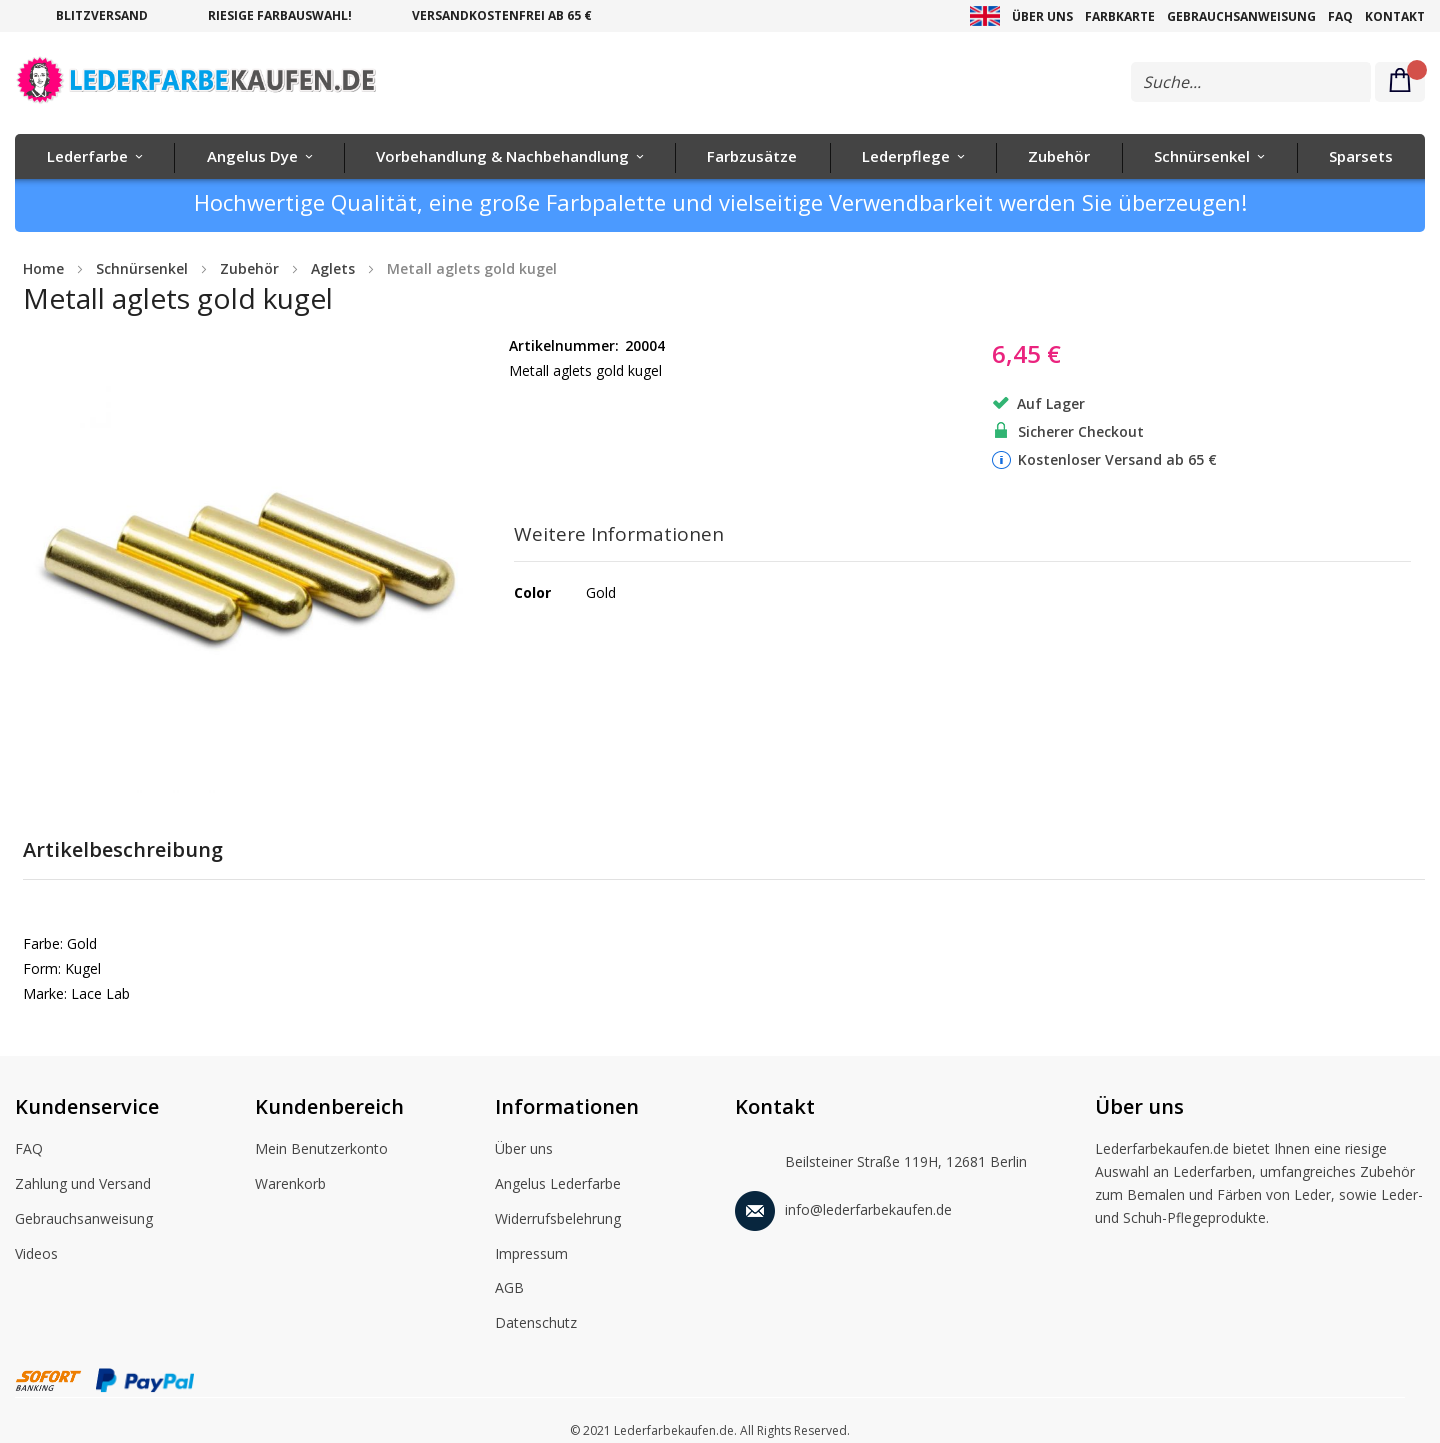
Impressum (531, 1255)
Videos (36, 1255)
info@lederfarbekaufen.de (843, 1206)
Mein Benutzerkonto (321, 1150)
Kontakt (1395, 16)
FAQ (1340, 16)
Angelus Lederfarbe (558, 1185)
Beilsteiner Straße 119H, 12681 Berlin (881, 1157)
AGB (509, 1289)
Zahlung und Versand (83, 1185)
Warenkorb (290, 1185)
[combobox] (1251, 82)
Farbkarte (1120, 16)
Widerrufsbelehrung (558, 1220)
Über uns (1042, 16)
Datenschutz (536, 1324)
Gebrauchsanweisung (1241, 16)
